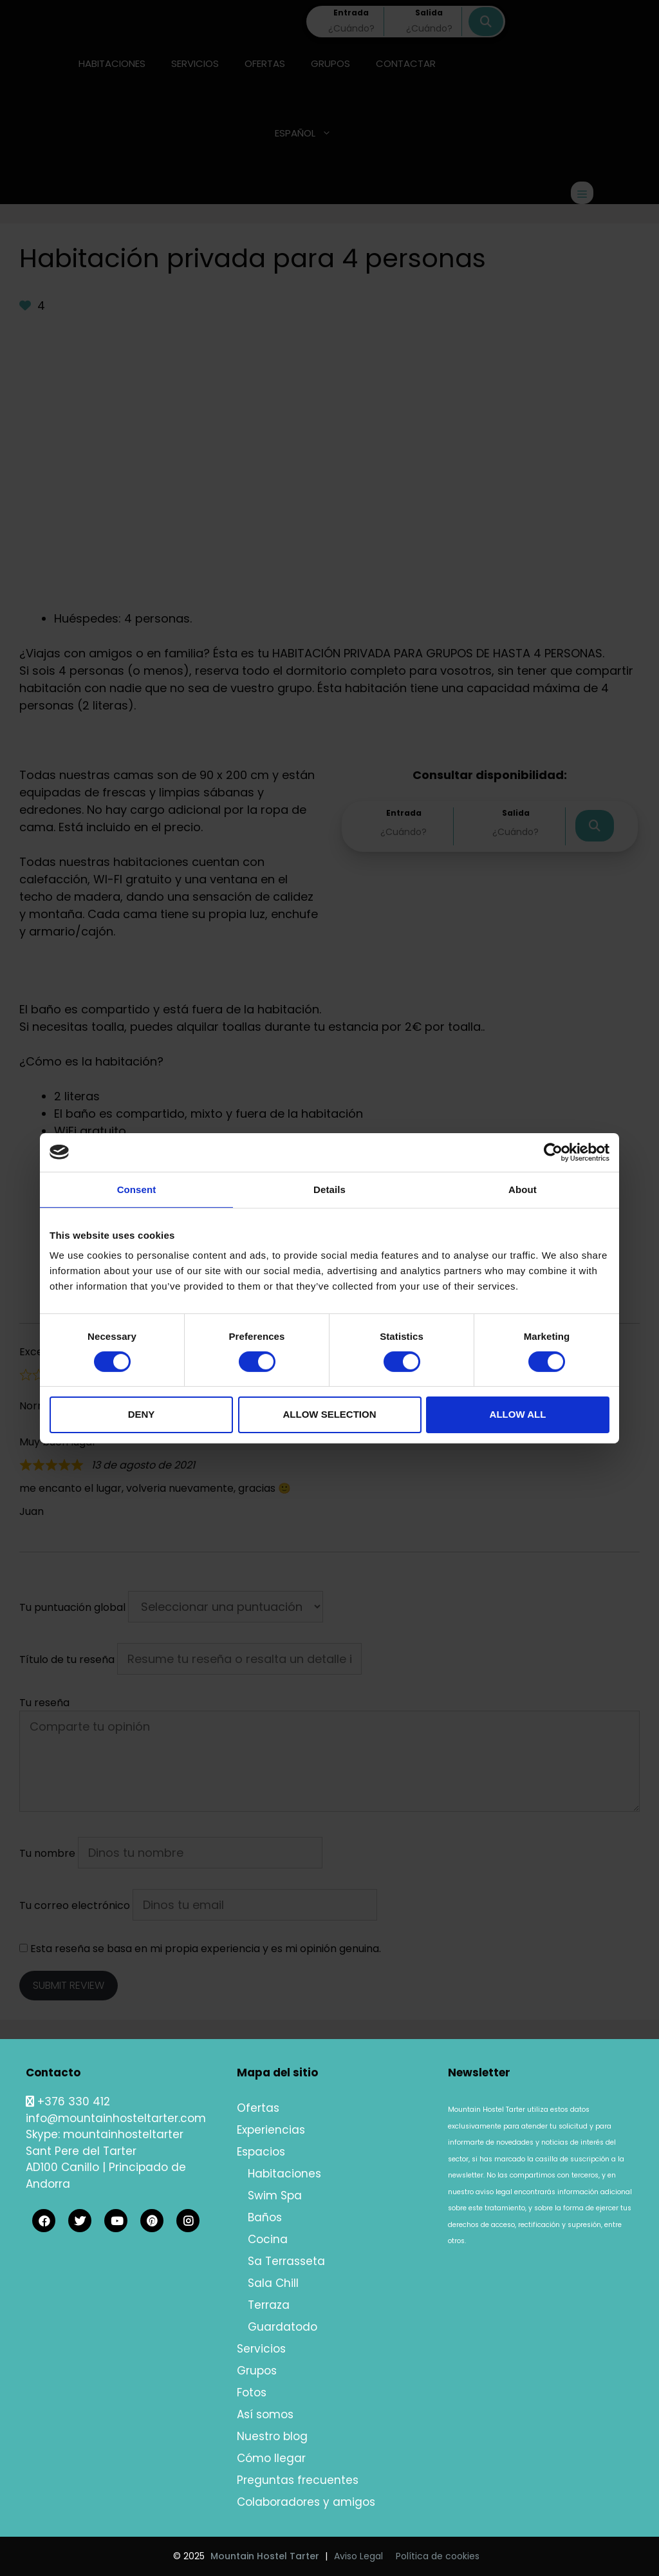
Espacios (261, 2151)
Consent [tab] (136, 1188)
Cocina (268, 2239)
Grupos (257, 2370)
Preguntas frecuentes (297, 2480)
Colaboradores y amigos (306, 2502)
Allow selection (329, 1414)
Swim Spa (275, 2195)
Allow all (518, 1414)
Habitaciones (284, 2173)
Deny (141, 1414)
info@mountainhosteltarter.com (116, 2118)
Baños (265, 2217)
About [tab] (522, 1188)
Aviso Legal (358, 2556)
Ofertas (258, 2108)
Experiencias (271, 2130)
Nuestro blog (272, 2436)
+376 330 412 (68, 2101)
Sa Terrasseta (286, 2261)
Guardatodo (282, 2327)
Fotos (251, 2392)
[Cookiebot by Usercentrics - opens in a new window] (553, 1151)
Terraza (269, 2305)
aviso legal (494, 2192)
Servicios (261, 2348)
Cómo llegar (271, 2458)
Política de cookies (437, 2556)
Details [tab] (329, 1188)
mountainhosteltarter (123, 2134)
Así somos (265, 2414)
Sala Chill (273, 2283)
